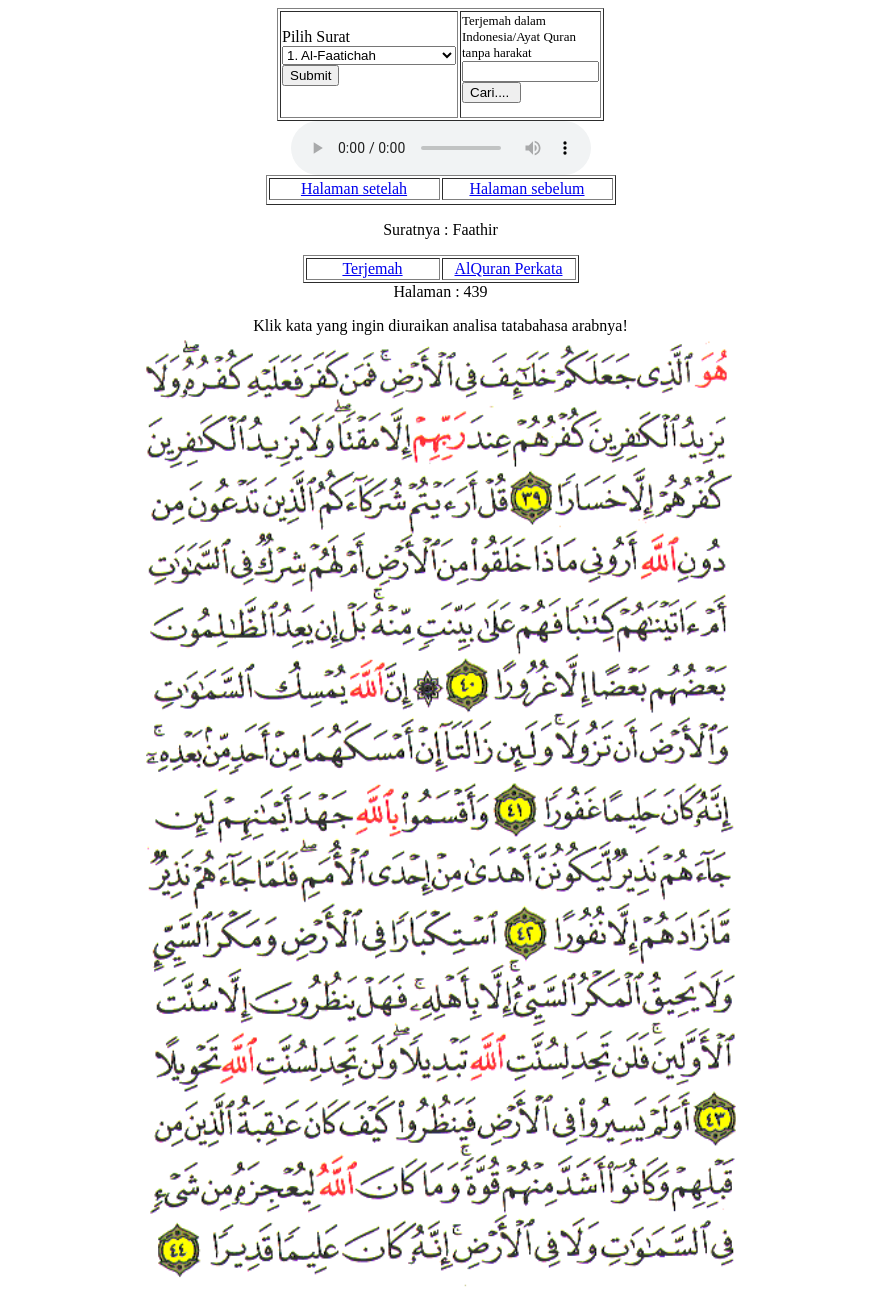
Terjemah (372, 268)
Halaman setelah (354, 188)
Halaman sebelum (526, 188)
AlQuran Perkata (509, 268)
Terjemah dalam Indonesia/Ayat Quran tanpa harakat (519, 36)
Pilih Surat (316, 36)
